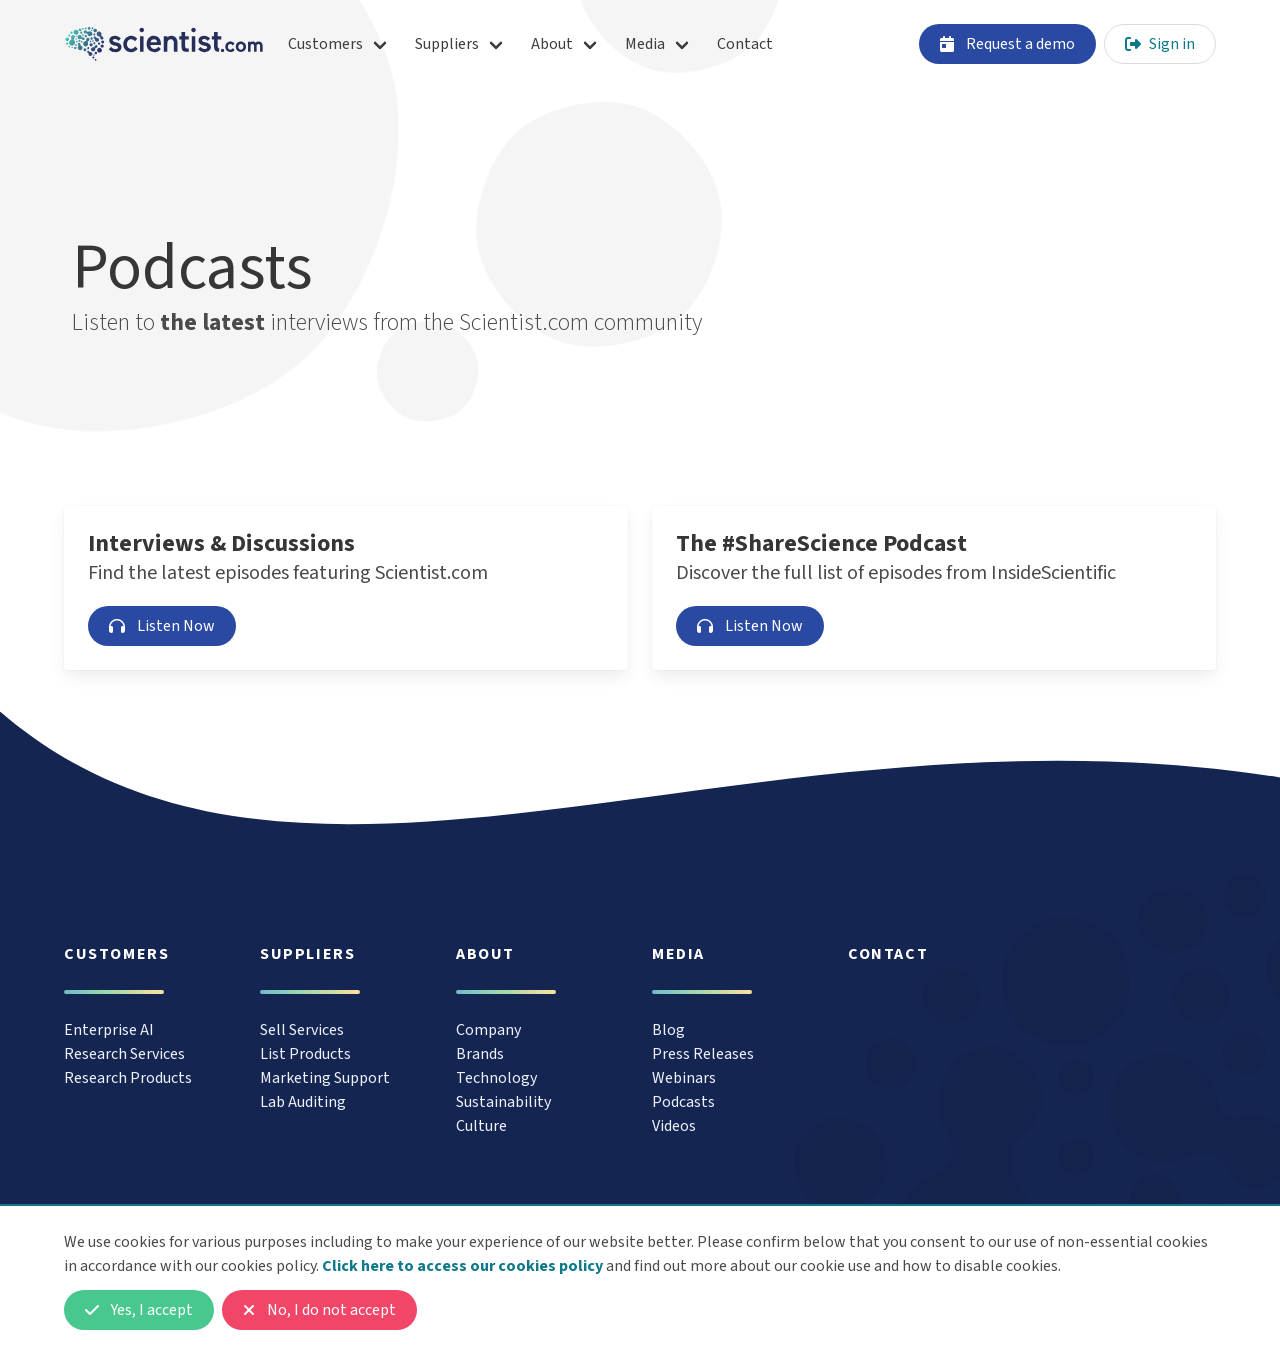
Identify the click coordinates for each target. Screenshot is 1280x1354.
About (552, 44)
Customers (325, 44)
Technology (496, 1078)
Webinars (684, 1078)
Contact (745, 44)
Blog (668, 1030)
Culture (481, 1126)
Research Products (128, 1078)
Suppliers (447, 44)
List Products (305, 1054)
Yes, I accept (139, 1310)
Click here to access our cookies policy (462, 1266)
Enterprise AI (109, 1030)
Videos (674, 1126)
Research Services (124, 1054)
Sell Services (302, 1030)
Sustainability (503, 1102)
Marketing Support (325, 1078)
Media (645, 44)
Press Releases (703, 1054)
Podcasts (683, 1102)
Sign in (1160, 44)
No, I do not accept (319, 1310)
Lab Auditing (303, 1102)
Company (488, 1030)
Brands (480, 1054)
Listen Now (162, 626)
